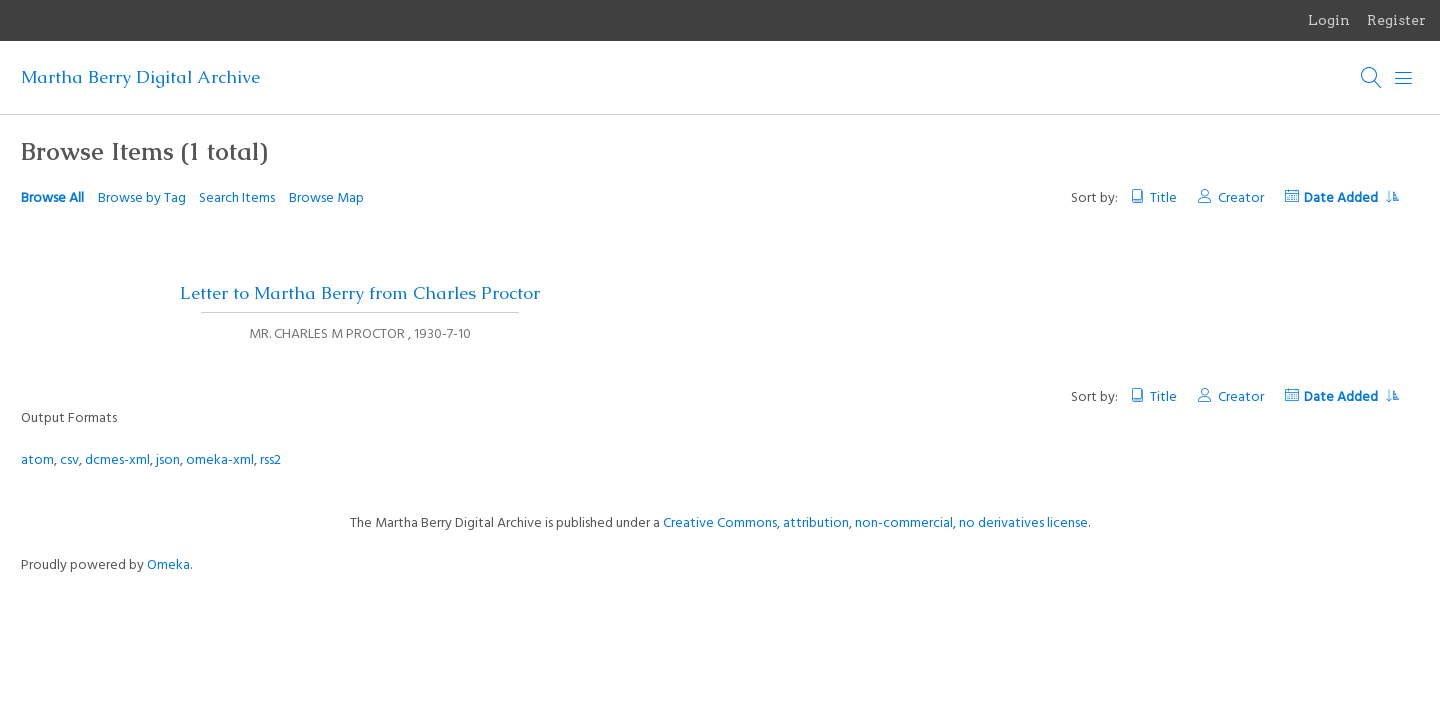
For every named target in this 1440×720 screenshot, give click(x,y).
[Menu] (1404, 78)
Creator (1241, 198)
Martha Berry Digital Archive (140, 77)
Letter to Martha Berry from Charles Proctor (360, 293)
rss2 (270, 460)
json (168, 460)
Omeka (168, 565)
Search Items (237, 198)
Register (1396, 20)
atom (37, 460)
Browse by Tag (142, 198)
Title (1163, 198)
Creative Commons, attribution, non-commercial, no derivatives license (875, 523)
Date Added (1351, 198)
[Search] (1372, 78)
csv (69, 460)
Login (1329, 20)
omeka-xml (220, 460)
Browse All (52, 198)
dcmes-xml (117, 460)
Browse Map (326, 198)
